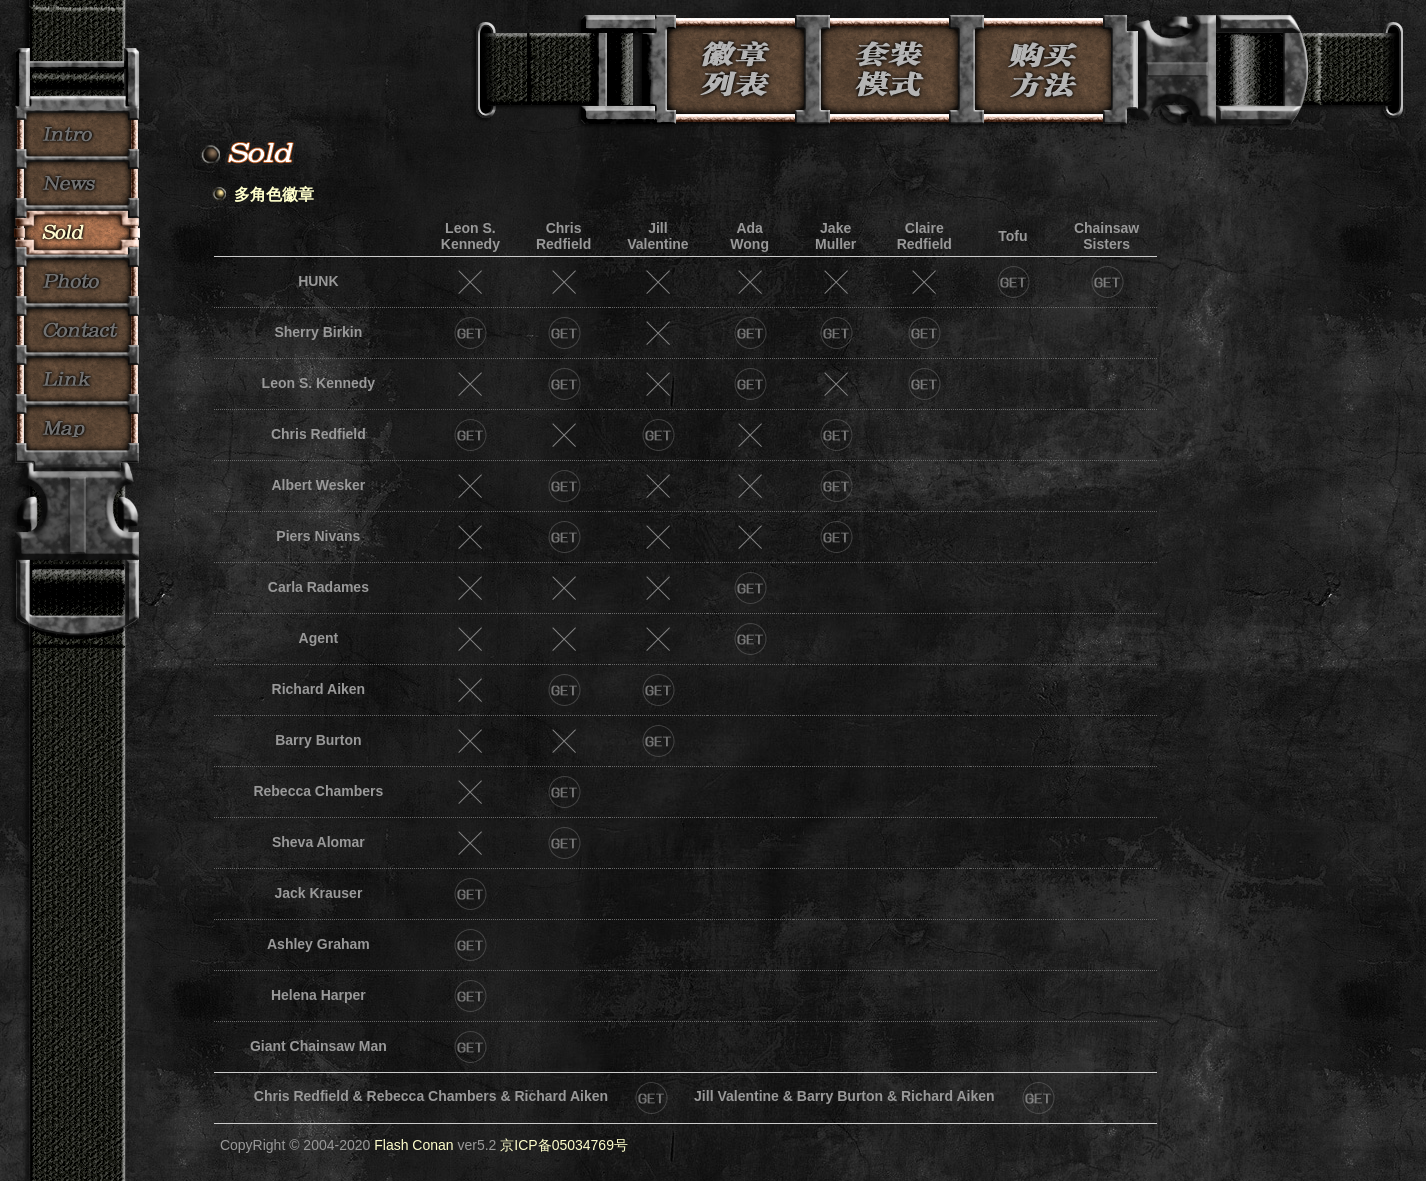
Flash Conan (413, 1145)
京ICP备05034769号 (564, 1145)
